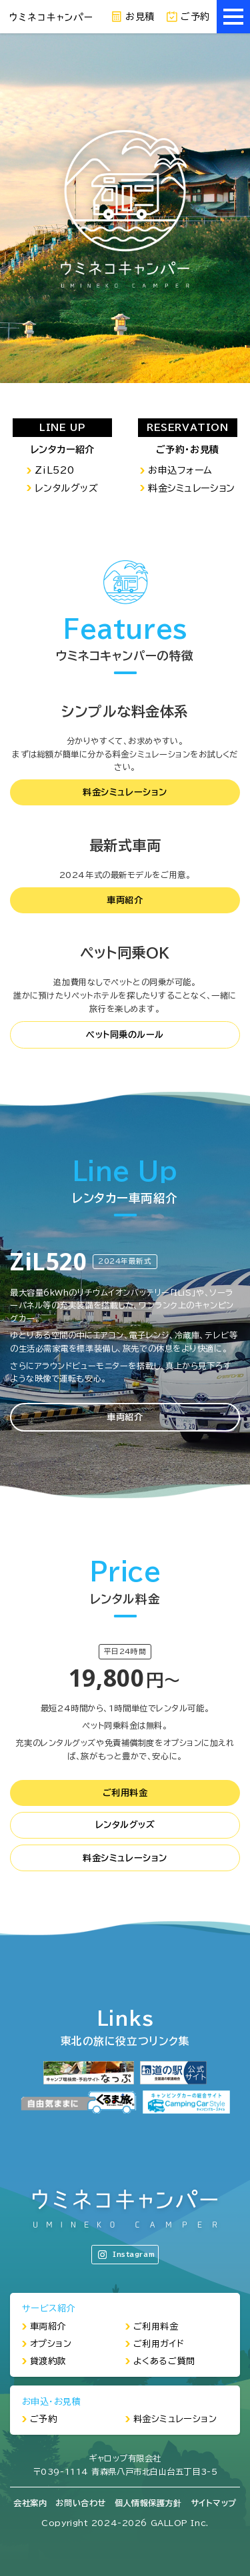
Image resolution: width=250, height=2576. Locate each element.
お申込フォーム (180, 470)
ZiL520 (54, 470)
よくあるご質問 (164, 2360)
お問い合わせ (80, 2503)
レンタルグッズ (66, 488)
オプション (51, 2343)
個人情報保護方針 (148, 2503)
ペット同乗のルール (125, 1034)
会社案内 (30, 2503)
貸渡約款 (48, 2360)
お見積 (133, 17)
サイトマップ (214, 2503)
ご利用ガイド (158, 2343)
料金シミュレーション (191, 488)
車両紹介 (125, 900)
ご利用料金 (125, 1792)
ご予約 (188, 17)
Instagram (126, 2254)
